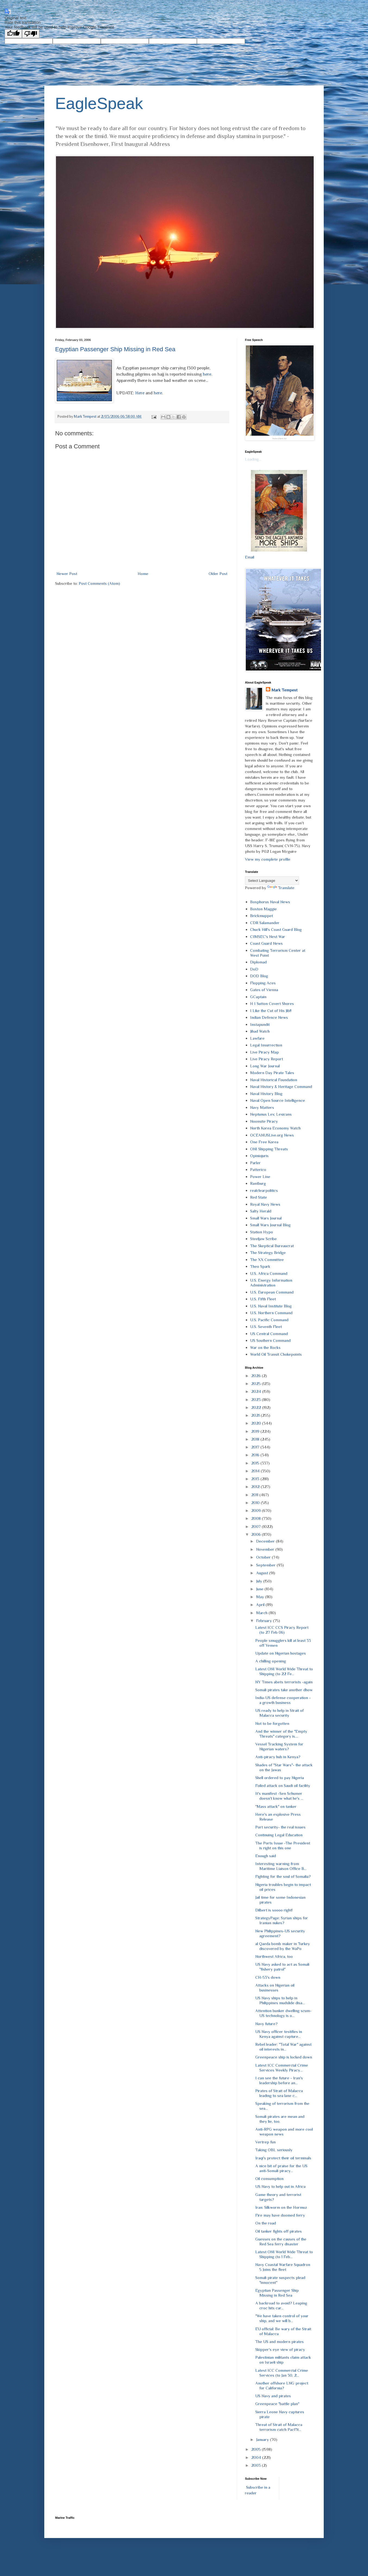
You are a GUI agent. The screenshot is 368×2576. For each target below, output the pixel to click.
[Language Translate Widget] (272, 880)
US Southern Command (270, 1340)
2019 (255, 1431)
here (207, 374)
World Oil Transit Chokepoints (276, 1354)
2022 (256, 1407)
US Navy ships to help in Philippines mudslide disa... (280, 2000)
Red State (258, 1197)
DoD (254, 969)
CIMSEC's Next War (267, 936)
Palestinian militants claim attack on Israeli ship (283, 2359)
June (260, 1589)
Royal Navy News (265, 1204)
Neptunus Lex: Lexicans (271, 1114)
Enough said (265, 1855)
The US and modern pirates (279, 2341)
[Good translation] (13, 33)
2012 (256, 1486)
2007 (256, 1526)
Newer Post (66, 573)
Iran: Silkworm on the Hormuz (281, 2207)
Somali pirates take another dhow (284, 1689)
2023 (256, 1399)
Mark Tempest (284, 690)
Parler (255, 1162)
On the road (265, 2223)
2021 (256, 1415)
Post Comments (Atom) (99, 583)
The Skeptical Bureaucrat (272, 1245)
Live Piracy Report (266, 1058)
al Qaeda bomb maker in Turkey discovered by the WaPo (282, 1946)
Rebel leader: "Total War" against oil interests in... (283, 2046)
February (264, 1620)
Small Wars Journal (266, 1218)
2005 (256, 2449)
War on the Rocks (265, 1347)
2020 (256, 1423)
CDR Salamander (264, 922)
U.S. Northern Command (271, 1312)
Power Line (260, 1176)
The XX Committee (267, 1259)
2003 (256, 2465)
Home (143, 573)
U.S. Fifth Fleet (263, 1299)
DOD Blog (259, 975)
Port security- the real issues (280, 1827)
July (259, 1581)
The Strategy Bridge (268, 1252)
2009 (256, 1510)
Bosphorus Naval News (270, 901)
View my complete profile (267, 859)
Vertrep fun (265, 2142)
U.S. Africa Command (268, 1273)
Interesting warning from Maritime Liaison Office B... (281, 1866)
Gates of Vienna (264, 989)
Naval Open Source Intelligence (277, 1100)
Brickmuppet (261, 915)
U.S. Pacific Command (269, 1319)
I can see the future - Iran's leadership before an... (279, 2080)
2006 (256, 1534)
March (262, 1612)
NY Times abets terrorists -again (284, 1682)
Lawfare (257, 1038)
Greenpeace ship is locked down (283, 2057)
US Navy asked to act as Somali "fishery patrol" (282, 1966)
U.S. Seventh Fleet (266, 1326)
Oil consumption (269, 2178)
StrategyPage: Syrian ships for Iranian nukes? (281, 1920)
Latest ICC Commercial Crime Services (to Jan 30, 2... (281, 2372)
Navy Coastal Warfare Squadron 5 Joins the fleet (282, 2267)
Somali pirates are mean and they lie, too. (279, 2119)
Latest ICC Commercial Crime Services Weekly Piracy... (281, 2067)
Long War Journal (265, 1066)
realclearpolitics (264, 1190)
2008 (256, 1518)
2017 (255, 1447)
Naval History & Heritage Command (281, 1086)
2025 (256, 1383)
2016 (255, 1455)
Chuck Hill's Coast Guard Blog (276, 929)
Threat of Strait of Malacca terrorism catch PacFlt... (278, 2427)
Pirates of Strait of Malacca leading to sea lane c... (279, 2093)
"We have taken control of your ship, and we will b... (282, 2318)
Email (249, 557)
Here (139, 392)
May (260, 1596)
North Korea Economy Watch (275, 1128)
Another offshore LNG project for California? (281, 2385)
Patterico (258, 1169)
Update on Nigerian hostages (280, 1653)
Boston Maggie (263, 908)
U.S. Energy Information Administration (271, 1282)
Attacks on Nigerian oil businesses (274, 1987)
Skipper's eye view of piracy (280, 2349)
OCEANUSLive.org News (272, 1135)
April (261, 1604)
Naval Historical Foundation (273, 1079)
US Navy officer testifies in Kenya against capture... (278, 2034)
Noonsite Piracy (264, 1121)
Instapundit (260, 1024)
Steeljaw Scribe (263, 1238)
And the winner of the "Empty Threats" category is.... (281, 1733)
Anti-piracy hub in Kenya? (277, 1756)
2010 (256, 1502)
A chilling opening (270, 1661)
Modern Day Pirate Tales (272, 1072)
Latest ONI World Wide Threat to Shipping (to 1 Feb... (284, 2254)
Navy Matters (262, 1107)
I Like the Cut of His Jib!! (270, 1010)
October (264, 1557)
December (266, 1541)
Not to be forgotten (272, 1723)
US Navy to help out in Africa (280, 2186)
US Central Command (269, 1333)
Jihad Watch (260, 1031)
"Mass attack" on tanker (276, 1806)
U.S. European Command (272, 1292)
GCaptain (258, 996)
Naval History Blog (266, 1093)
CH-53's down (267, 1977)
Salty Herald (260, 1211)
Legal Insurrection (266, 1045)
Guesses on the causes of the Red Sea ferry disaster (280, 2241)
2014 (256, 1471)
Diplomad (258, 962)
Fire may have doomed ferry (280, 2215)
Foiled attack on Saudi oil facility (282, 1785)
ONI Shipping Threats (269, 1149)
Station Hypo (261, 1232)
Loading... (253, 459)
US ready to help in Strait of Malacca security (279, 1713)
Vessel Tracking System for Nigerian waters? (279, 1746)
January (263, 2439)
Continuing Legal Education (279, 1835)
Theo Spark (260, 1266)
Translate (280, 887)
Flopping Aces (263, 983)
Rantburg (258, 1183)
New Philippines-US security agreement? (280, 1933)
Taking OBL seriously (273, 2149)
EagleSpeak (99, 103)
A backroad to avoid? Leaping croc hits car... (281, 2305)
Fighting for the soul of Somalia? (283, 1876)
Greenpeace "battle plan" (277, 2403)
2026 (256, 1375)
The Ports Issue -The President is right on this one (282, 1845)
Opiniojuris (259, 1155)
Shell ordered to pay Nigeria (279, 1777)
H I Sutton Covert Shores (272, 1003)
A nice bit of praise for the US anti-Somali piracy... (281, 2168)
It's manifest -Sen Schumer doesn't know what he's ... (279, 1796)
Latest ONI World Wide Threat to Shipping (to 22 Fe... (284, 1671)
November (265, 1549)
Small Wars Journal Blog (270, 1224)
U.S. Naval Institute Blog (271, 1306)
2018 (255, 1439)
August (262, 1573)
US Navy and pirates (273, 2395)
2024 (256, 1391)
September (266, 1565)
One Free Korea (264, 1141)
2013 (255, 1478)
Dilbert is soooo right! (273, 1910)
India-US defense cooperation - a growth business (283, 1700)
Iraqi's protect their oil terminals (283, 2158)
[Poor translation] (30, 33)
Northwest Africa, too (274, 1956)
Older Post (218, 573)
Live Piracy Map (264, 1052)
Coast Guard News (266, 943)
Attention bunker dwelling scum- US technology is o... (283, 2013)
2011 (255, 1494)
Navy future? (266, 2023)
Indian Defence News (269, 1017)
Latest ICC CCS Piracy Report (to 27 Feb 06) (282, 1630)
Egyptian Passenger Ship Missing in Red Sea (115, 349)
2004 (256, 2457)
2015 (255, 1463)
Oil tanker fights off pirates (278, 2231)
